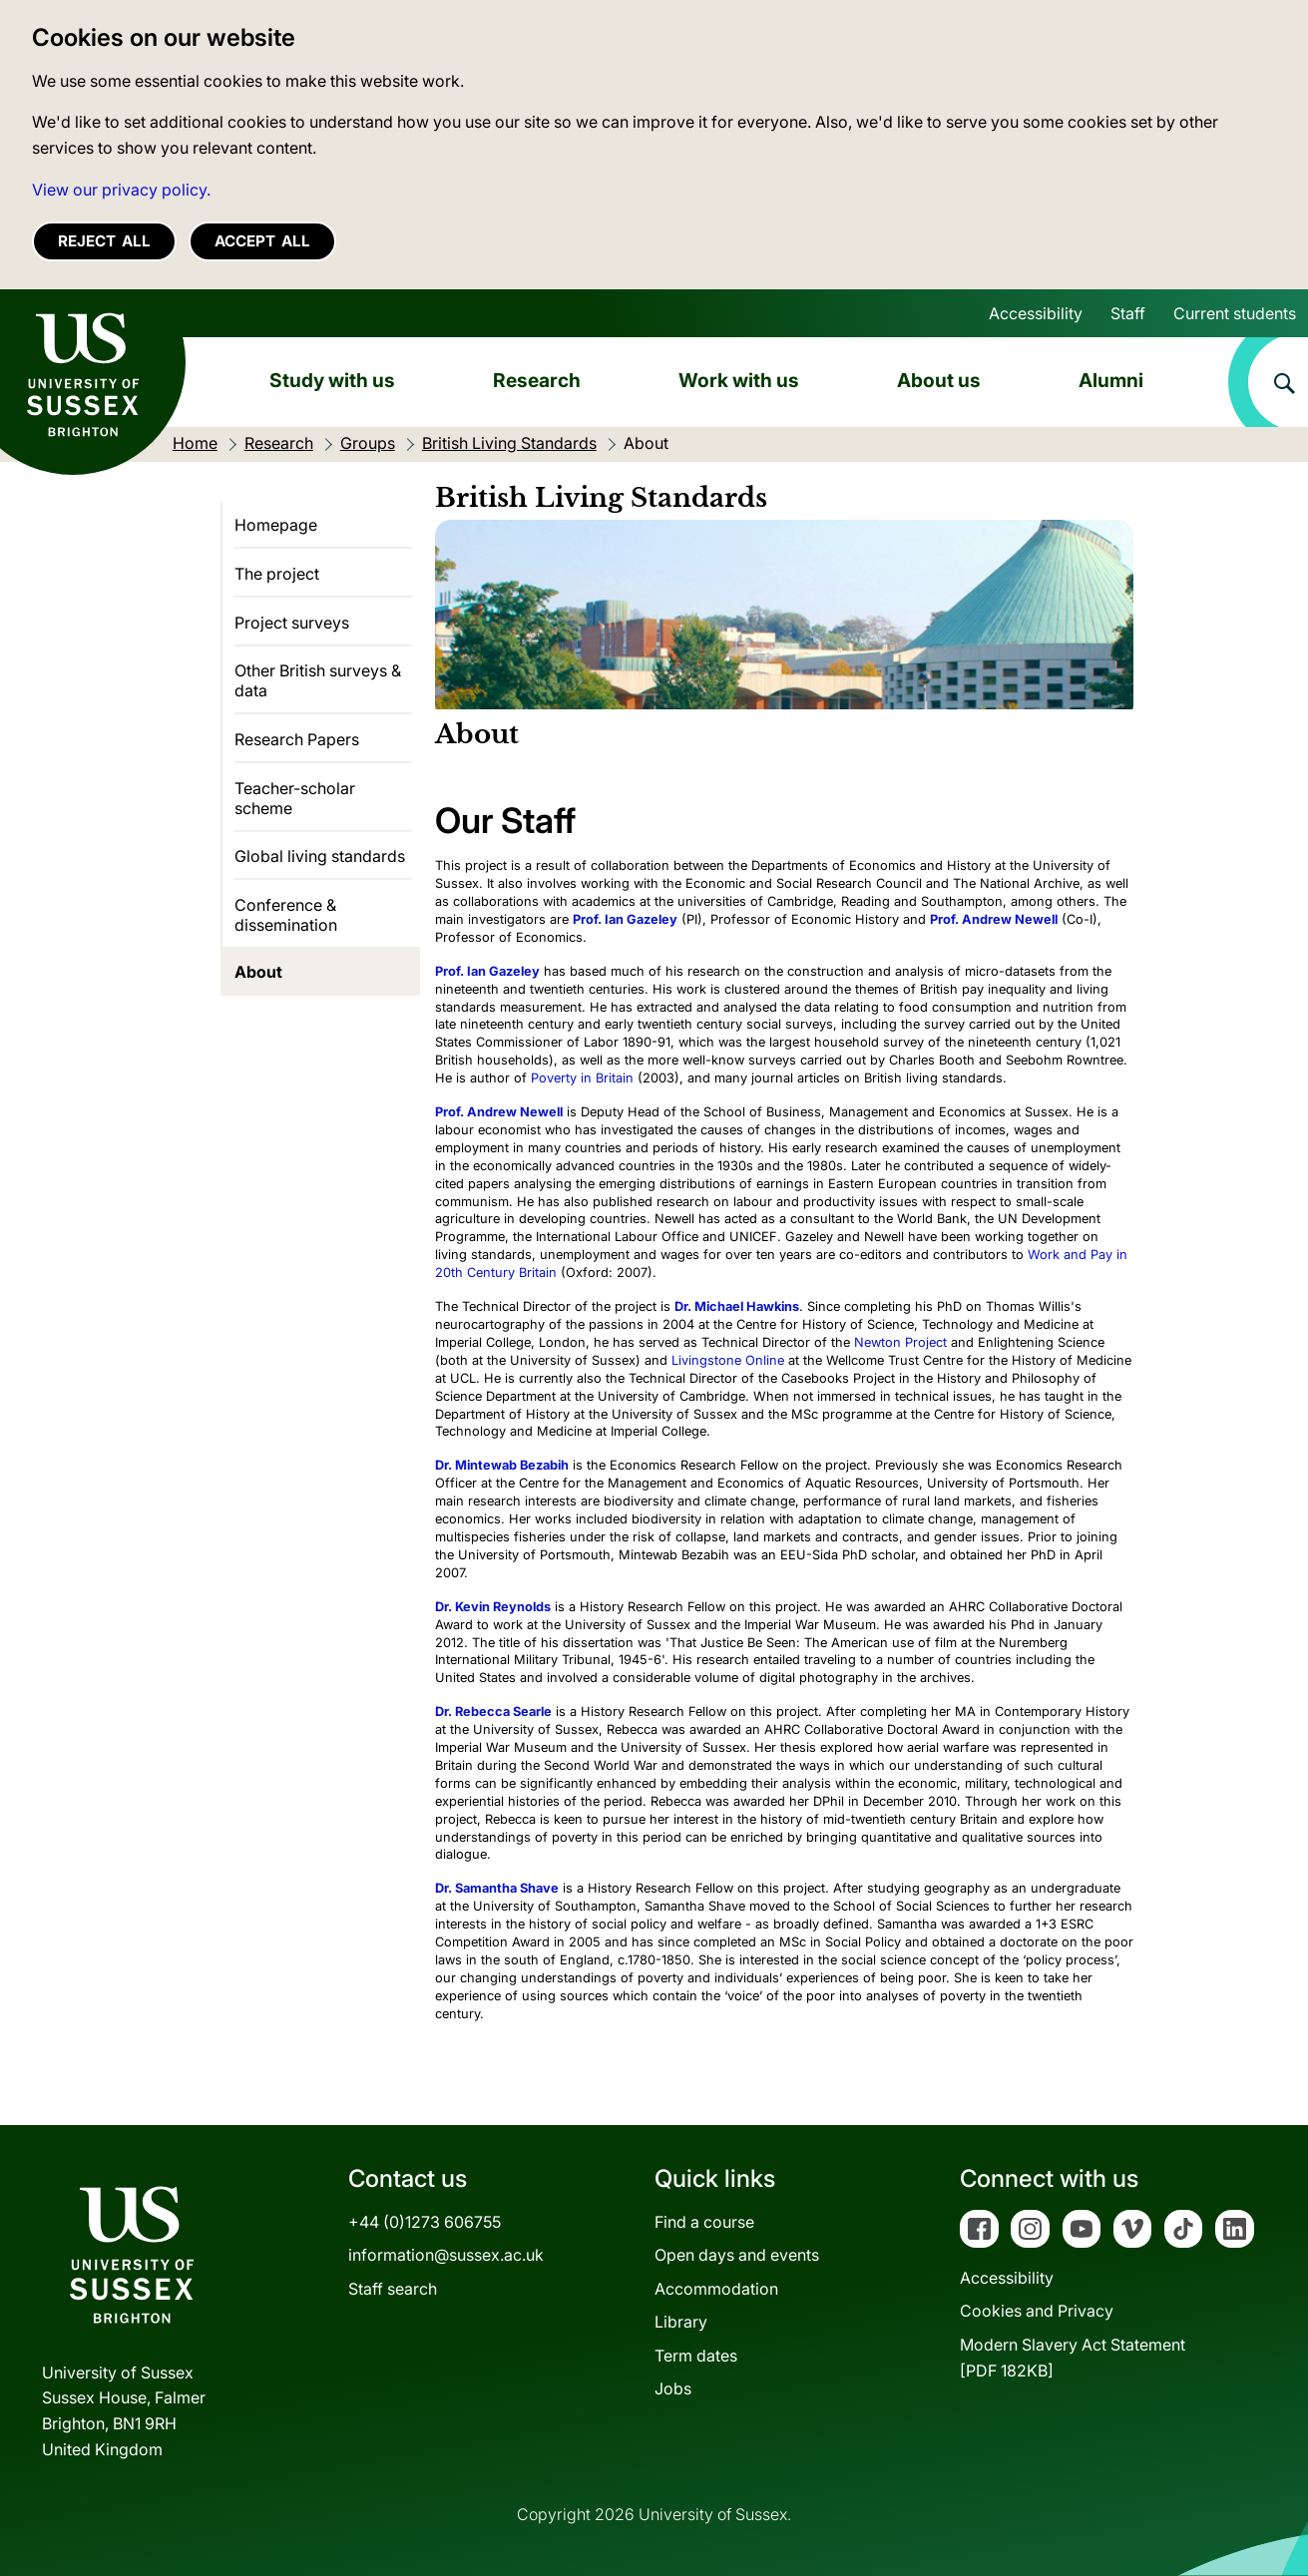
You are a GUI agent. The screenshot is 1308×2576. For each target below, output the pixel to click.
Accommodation (716, 2289)
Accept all (262, 240)
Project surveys (291, 623)
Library (680, 2322)
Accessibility (1036, 313)
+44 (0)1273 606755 (424, 2222)
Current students (1234, 313)
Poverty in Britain (582, 1078)
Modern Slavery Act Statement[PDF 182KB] (1072, 2357)
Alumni (1111, 380)
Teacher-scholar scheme (294, 798)
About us (939, 380)
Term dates (695, 2355)
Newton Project (900, 1342)
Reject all (104, 240)
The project (276, 574)
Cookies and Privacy (1036, 2311)
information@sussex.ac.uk (446, 2255)
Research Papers (296, 739)
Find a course (704, 2222)
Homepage (275, 525)
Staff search (392, 2289)
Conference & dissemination (285, 915)
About (258, 972)
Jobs (672, 2388)
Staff (1127, 313)
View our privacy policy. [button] (121, 190)
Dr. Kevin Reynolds (493, 1606)
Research (537, 380)
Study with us (332, 380)
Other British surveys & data (317, 680)
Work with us (738, 380)
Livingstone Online (727, 1360)
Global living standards (319, 856)
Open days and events (736, 2255)
